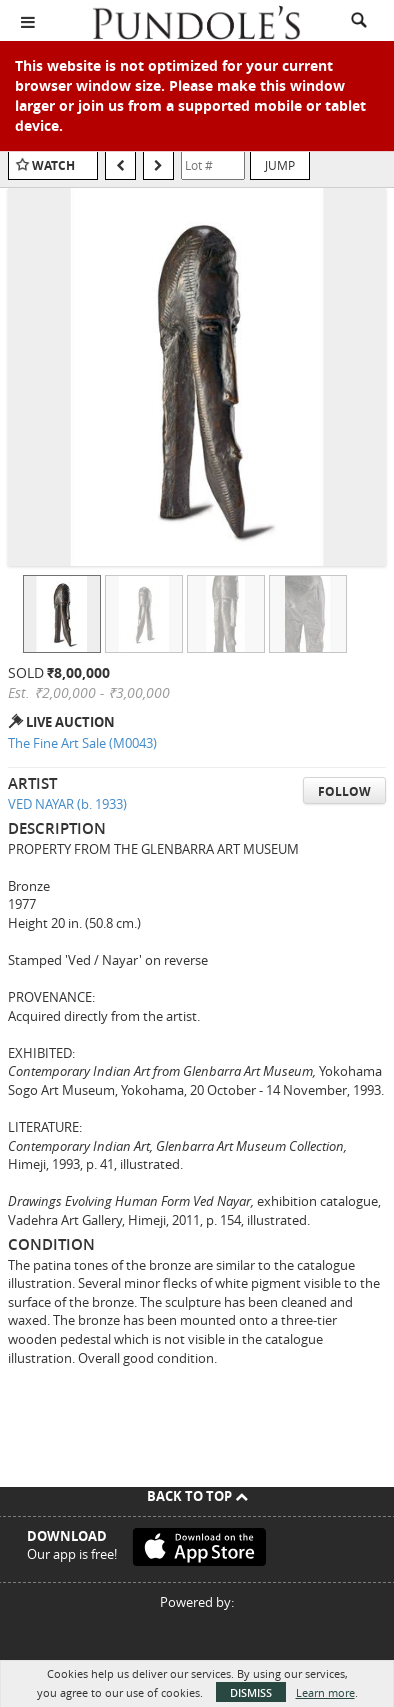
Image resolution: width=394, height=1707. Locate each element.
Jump (280, 165)
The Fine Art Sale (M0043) (82, 743)
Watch (53, 165)
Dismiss (251, 1692)
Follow (344, 791)
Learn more (325, 1692)
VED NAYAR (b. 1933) (67, 804)
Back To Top (197, 1496)
